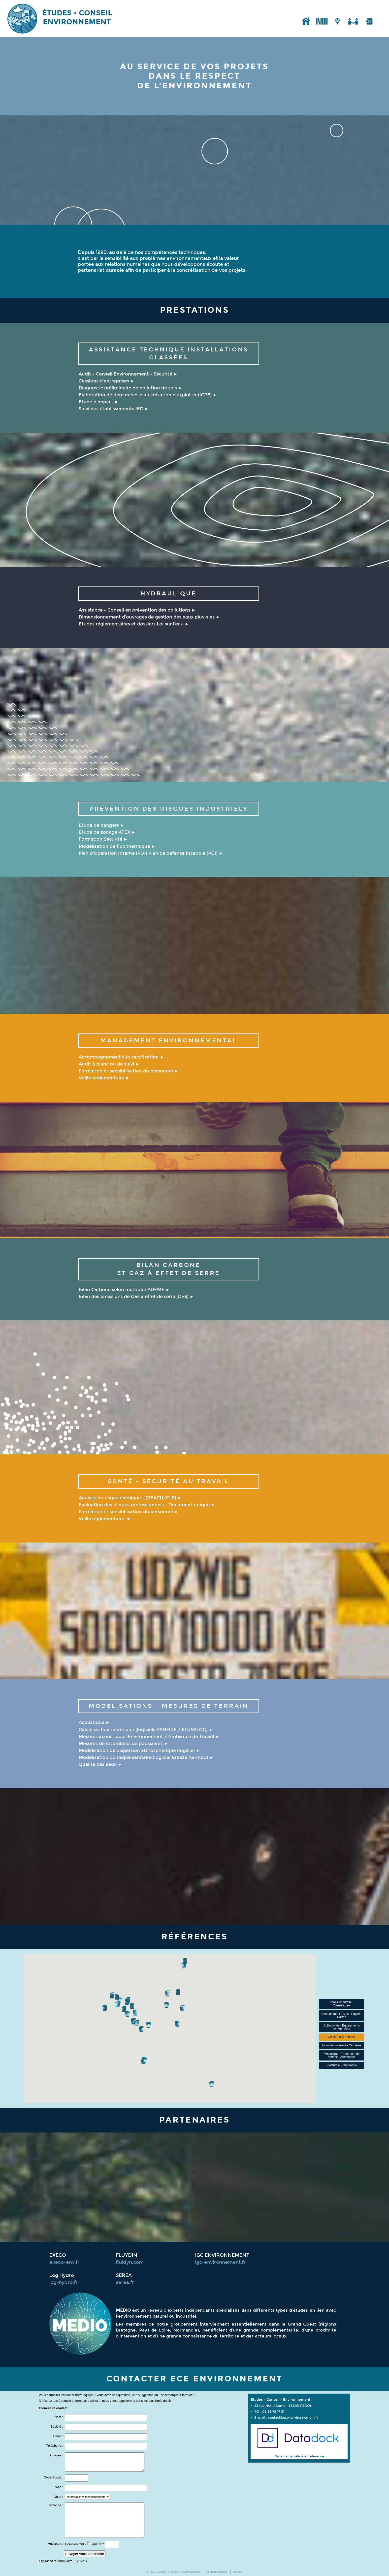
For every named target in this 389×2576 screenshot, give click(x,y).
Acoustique (94, 1722)
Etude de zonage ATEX (107, 832)
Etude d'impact (99, 402)
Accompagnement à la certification (121, 1057)
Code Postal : (54, 2477)
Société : (57, 2426)
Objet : (59, 2497)
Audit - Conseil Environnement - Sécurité (128, 374)
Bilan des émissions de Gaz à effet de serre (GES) (136, 1296)
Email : (58, 2436)
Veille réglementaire (104, 1078)
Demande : (55, 2505)
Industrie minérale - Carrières (341, 2045)
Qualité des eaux (100, 1764)
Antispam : (56, 2543)
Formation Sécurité (103, 839)
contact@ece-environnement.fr (293, 2417)
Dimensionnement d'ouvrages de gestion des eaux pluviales (149, 617)
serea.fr (125, 2282)
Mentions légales (216, 2571)
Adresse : (57, 2455)
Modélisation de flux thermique (117, 846)
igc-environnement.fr (220, 2262)
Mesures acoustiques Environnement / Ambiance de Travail (149, 1736)
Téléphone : (55, 2445)
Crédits (237, 2571)
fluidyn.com (130, 2262)
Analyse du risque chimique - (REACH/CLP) (130, 1498)
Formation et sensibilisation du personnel (129, 1071)
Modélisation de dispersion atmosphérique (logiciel (139, 1750)
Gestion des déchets (342, 2037)
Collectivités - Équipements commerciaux (342, 2027)
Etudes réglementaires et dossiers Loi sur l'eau (134, 624)
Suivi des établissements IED (114, 409)
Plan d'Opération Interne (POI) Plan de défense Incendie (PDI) (151, 853)
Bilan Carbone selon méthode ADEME (124, 1289)
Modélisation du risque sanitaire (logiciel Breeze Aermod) (146, 1757)
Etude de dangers (102, 825)
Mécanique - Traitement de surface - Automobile (342, 2055)
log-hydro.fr (63, 2282)
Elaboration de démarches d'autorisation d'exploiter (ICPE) (148, 395)
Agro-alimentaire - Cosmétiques (342, 2003)
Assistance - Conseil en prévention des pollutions (137, 610)
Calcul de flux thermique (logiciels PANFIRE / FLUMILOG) (146, 1729)
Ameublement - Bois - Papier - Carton (342, 2015)
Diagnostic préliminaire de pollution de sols (131, 388)
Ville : (59, 2487)
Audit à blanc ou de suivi (109, 1064)
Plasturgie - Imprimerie (341, 2065)
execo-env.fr (64, 2262)
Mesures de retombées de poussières (123, 1743)
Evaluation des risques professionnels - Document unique (147, 1505)
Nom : (59, 2417)
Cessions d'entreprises (107, 381)
